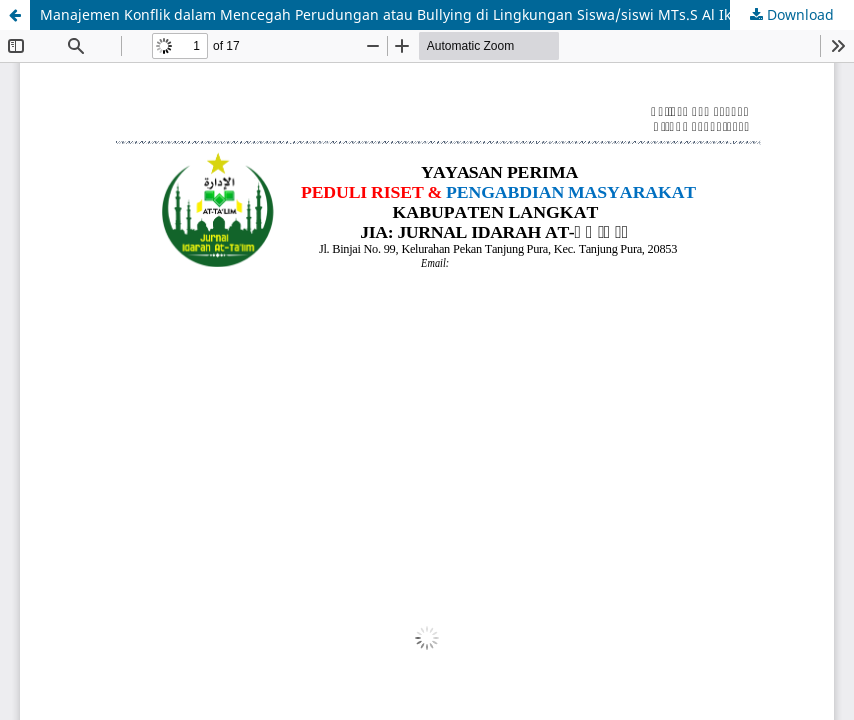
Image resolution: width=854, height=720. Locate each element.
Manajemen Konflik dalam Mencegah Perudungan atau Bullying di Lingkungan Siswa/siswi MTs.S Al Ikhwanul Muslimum (447, 14)
